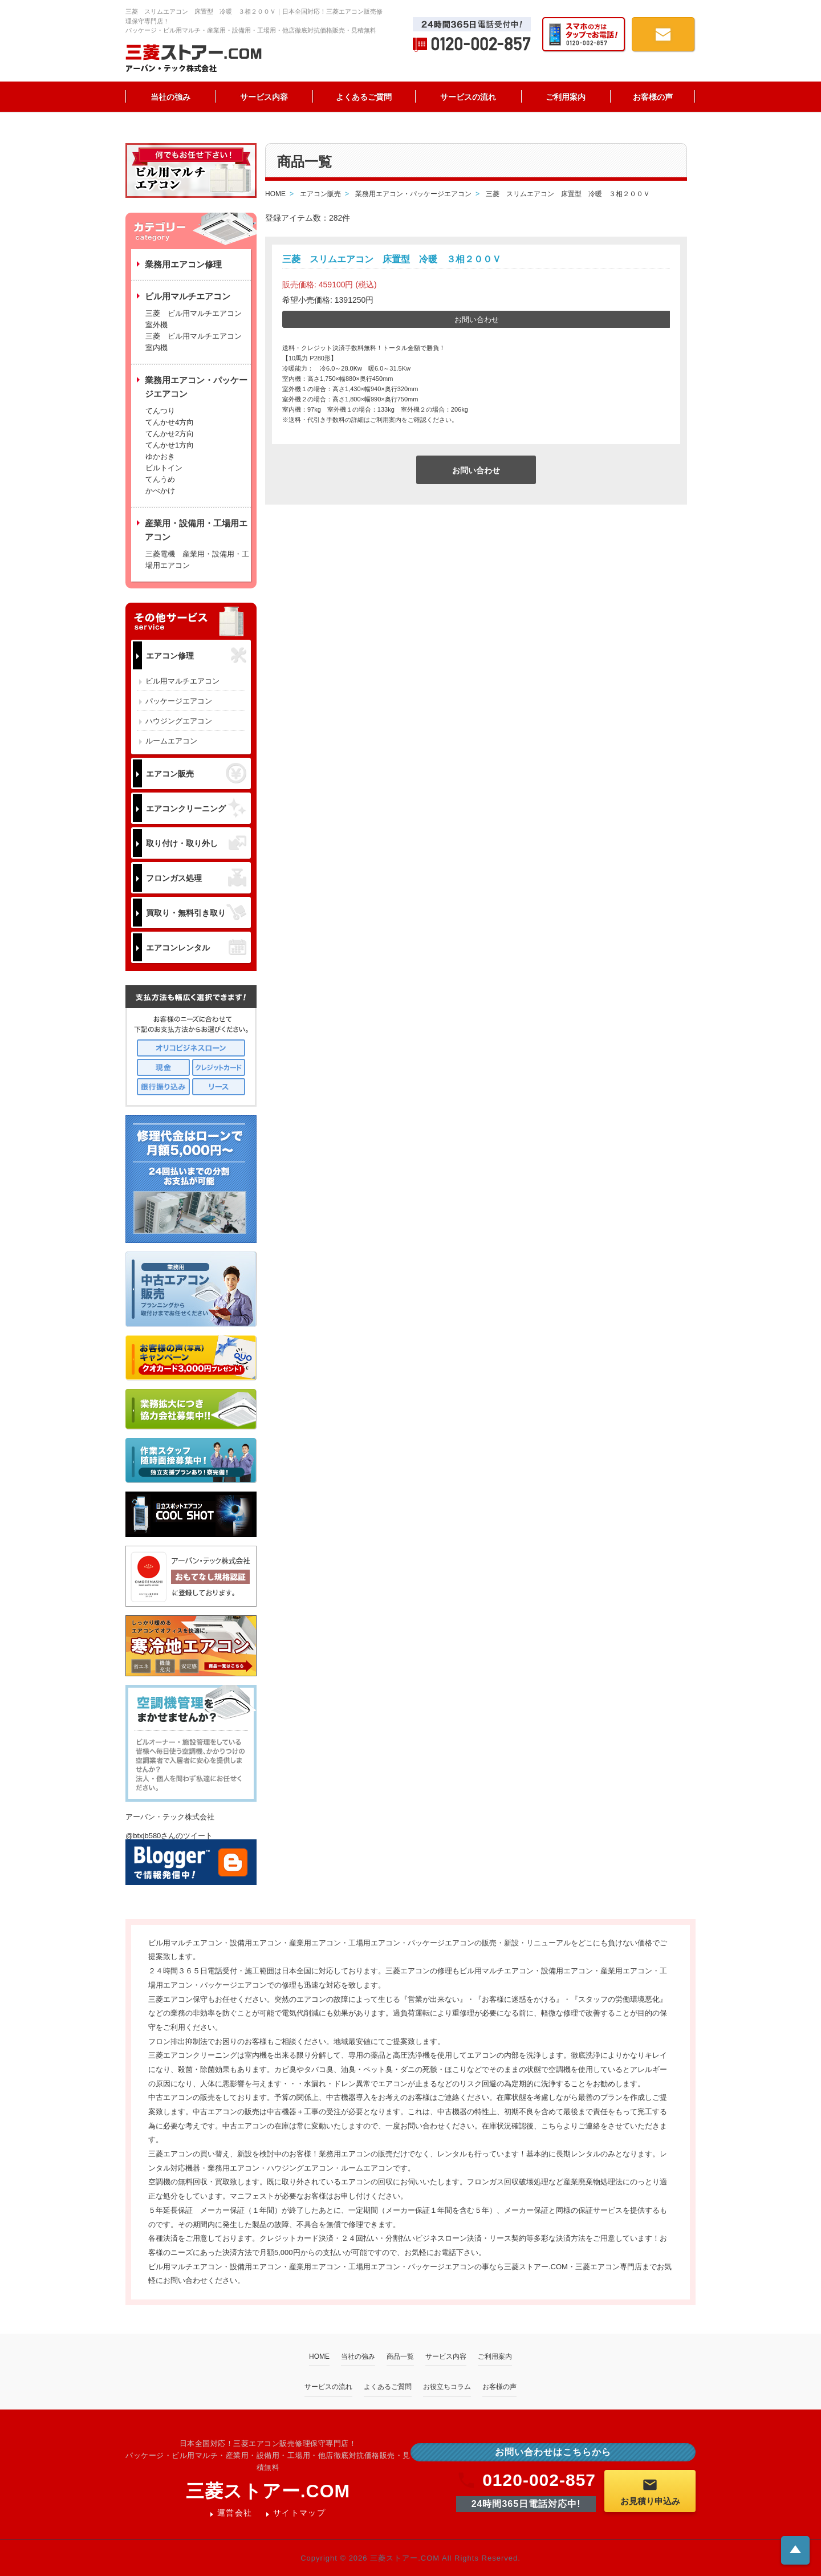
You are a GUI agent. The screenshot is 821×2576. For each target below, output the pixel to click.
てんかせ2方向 (169, 433)
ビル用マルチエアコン (182, 681)
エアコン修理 (196, 655)
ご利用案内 (566, 96)
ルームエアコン (171, 741)
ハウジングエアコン (178, 721)
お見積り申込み (650, 2491)
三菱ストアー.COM (268, 2491)
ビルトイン (163, 468)
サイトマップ (299, 2512)
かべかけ (160, 490)
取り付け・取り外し (196, 843)
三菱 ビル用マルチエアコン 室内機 (193, 342)
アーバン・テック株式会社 (169, 1817)
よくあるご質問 (364, 96)
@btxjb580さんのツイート (169, 1835)
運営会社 (234, 2512)
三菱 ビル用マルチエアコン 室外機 (197, 319)
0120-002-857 (526, 2480)
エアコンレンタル (196, 947)
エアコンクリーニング (196, 808)
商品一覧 (400, 2356)
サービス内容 (264, 96)
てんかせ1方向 (169, 445)
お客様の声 (653, 96)
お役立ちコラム (447, 2387)
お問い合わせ (476, 319)
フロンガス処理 (196, 878)
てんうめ (160, 479)
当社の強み (170, 96)
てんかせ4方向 (169, 422)
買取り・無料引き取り (196, 912)
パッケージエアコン (178, 701)
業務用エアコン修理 (183, 264)
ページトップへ (795, 2549)
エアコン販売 (196, 773)
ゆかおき (160, 456)
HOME (319, 2356)
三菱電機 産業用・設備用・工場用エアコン (197, 560)
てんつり (160, 411)
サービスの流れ (468, 96)
